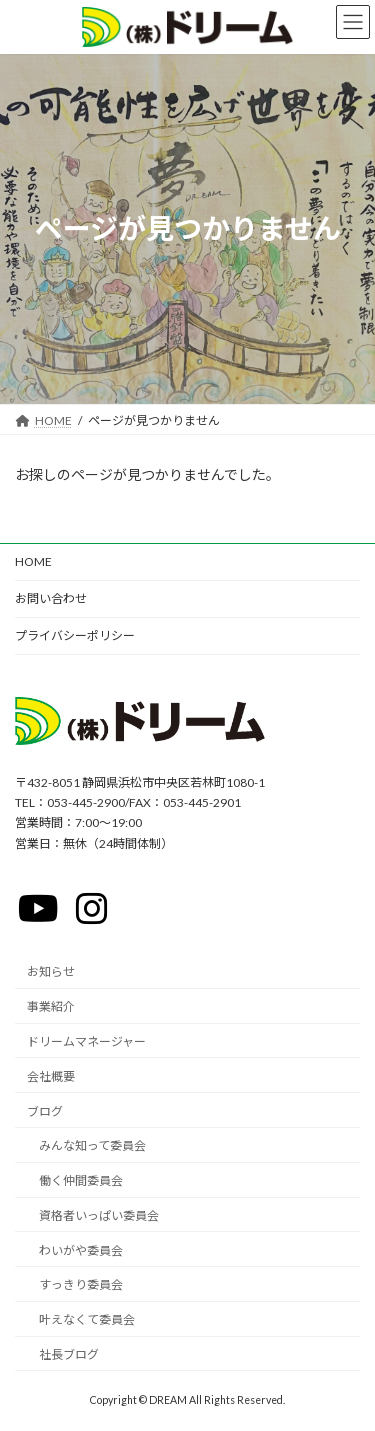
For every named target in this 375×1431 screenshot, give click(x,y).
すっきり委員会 (81, 1284)
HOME (33, 561)
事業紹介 (51, 1006)
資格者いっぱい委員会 (99, 1215)
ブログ (45, 1110)
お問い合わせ (51, 598)
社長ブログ (69, 1354)
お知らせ (51, 971)
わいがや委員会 (81, 1250)
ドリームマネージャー (86, 1041)
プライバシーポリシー (75, 635)
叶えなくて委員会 (87, 1319)
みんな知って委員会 (92, 1145)
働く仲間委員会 (81, 1180)
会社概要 (51, 1076)
